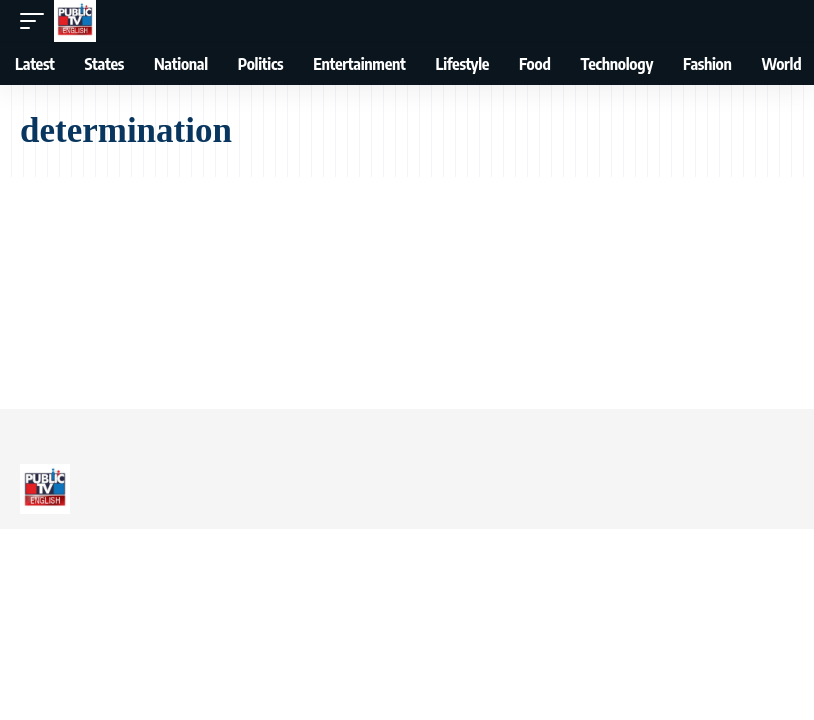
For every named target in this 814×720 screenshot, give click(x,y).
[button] (37, 21)
